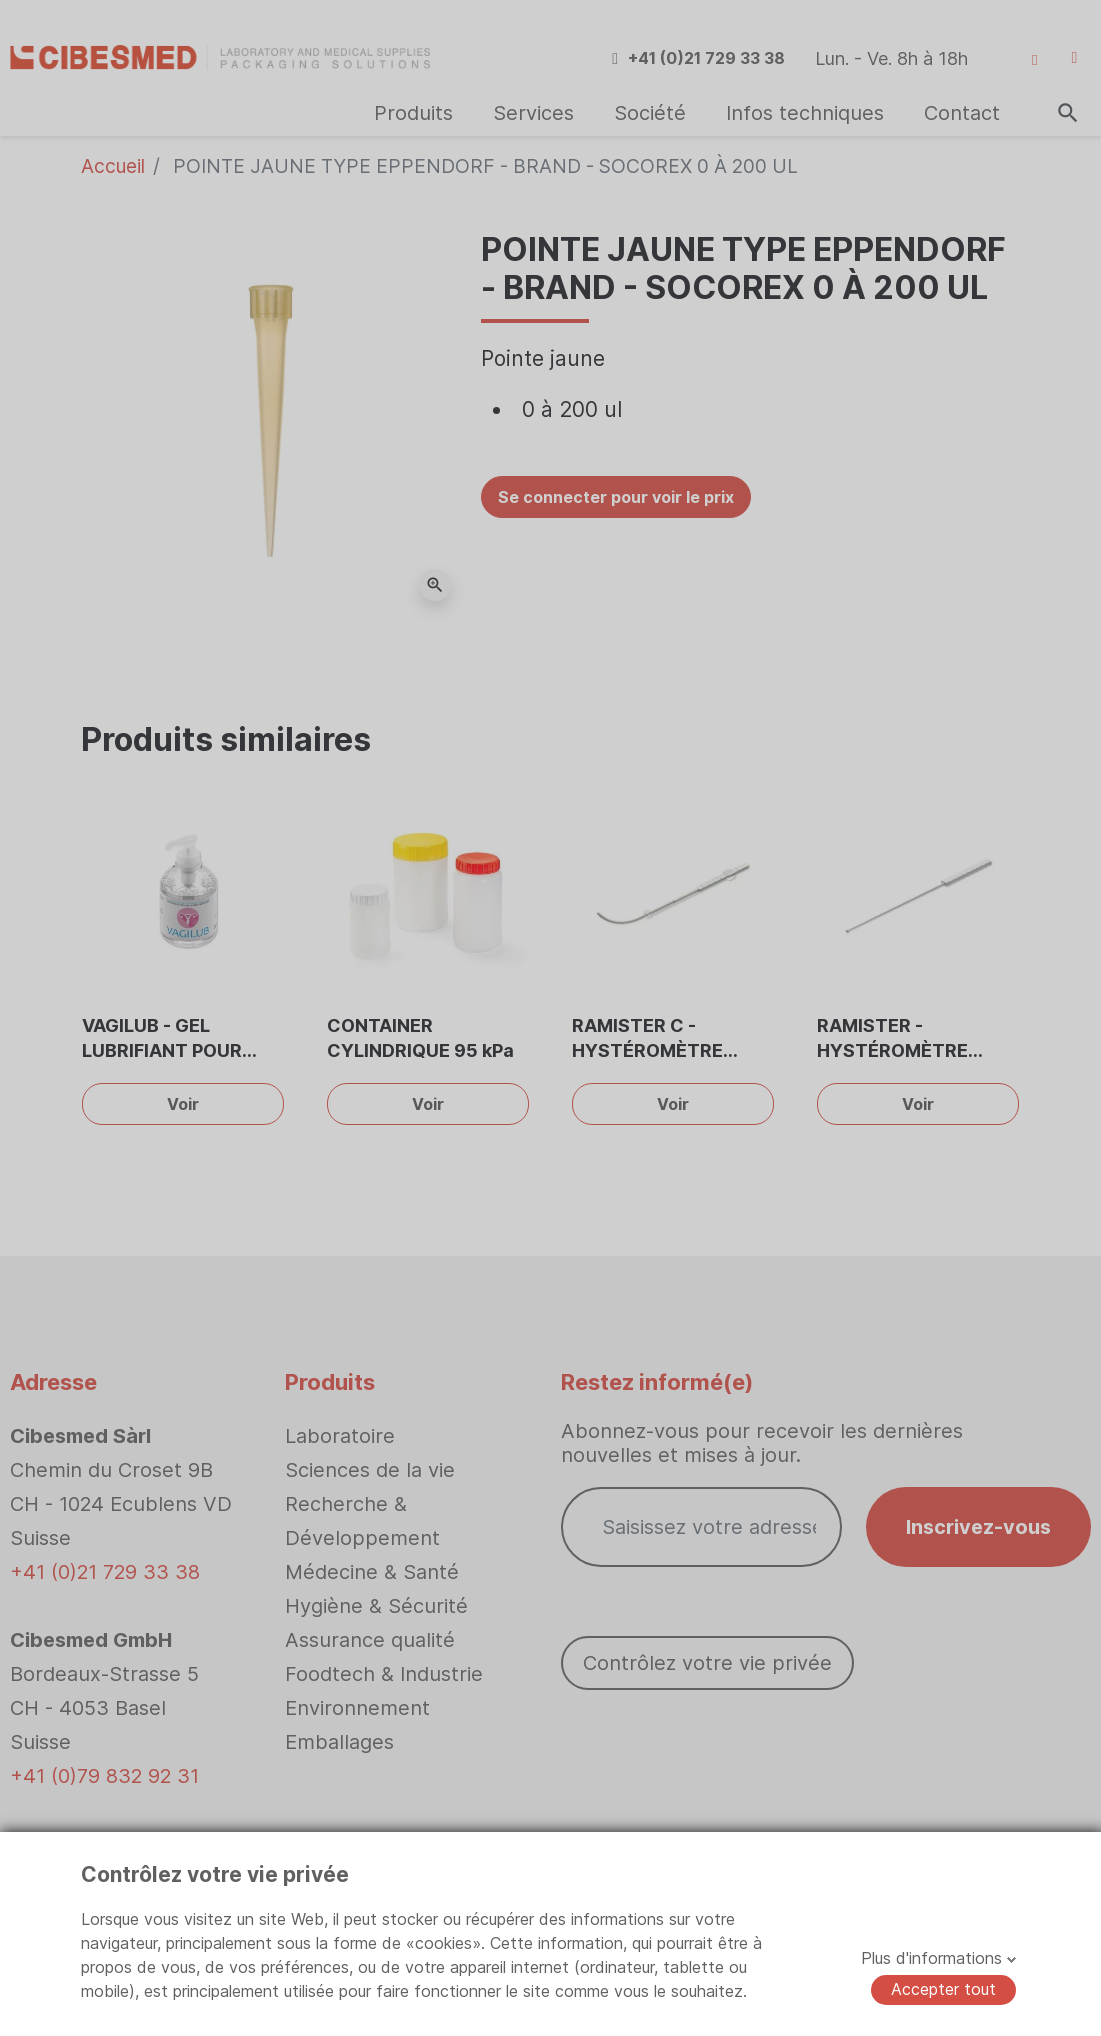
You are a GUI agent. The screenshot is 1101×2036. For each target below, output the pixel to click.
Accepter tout (943, 1989)
